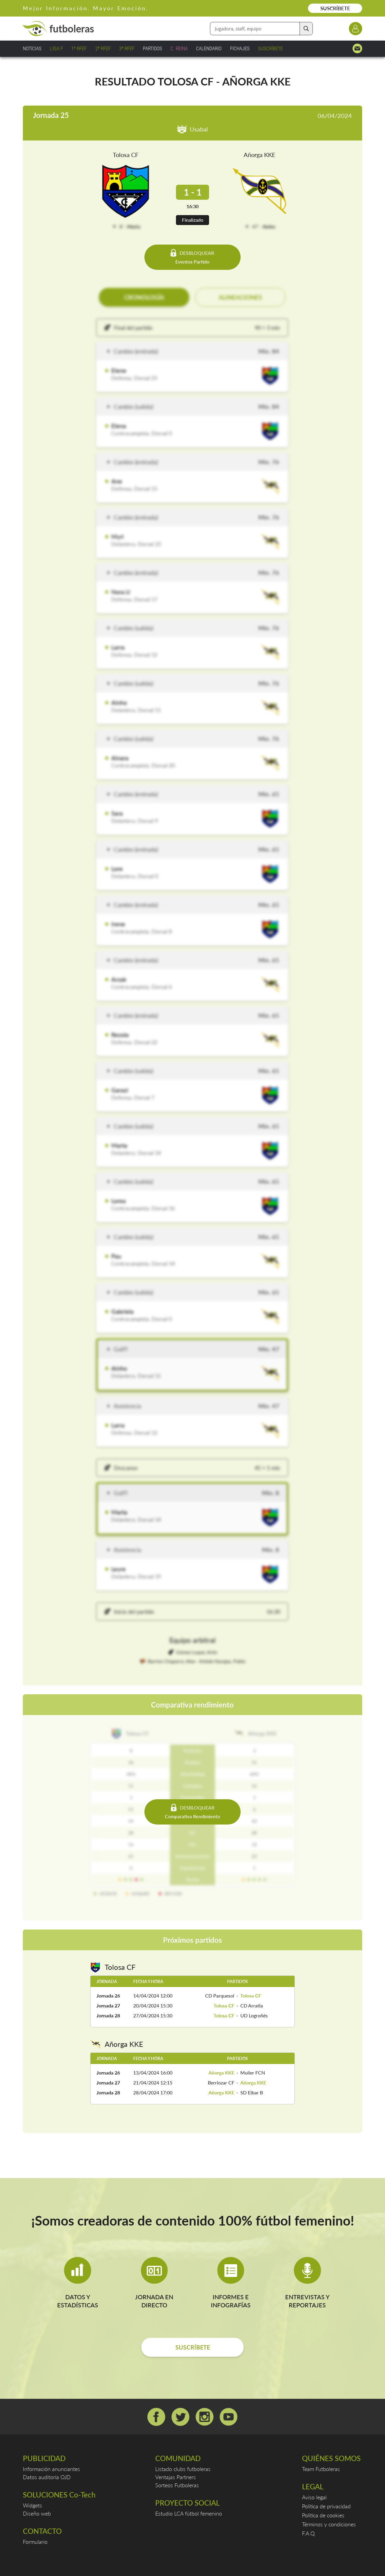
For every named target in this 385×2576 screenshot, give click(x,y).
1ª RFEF (79, 48)
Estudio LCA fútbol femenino (188, 2513)
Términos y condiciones (329, 2524)
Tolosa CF (125, 154)
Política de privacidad (326, 2506)
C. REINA (179, 48)
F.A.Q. (309, 2533)
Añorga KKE (260, 154)
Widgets (32, 2505)
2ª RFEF (103, 48)
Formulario (35, 2541)
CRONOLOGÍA (144, 297)
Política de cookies (323, 2515)
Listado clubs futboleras (183, 2469)
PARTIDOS (152, 48)
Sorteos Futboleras (177, 2485)
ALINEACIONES (240, 297)
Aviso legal (314, 2497)
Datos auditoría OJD (47, 2477)
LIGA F (56, 48)
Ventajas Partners (175, 2477)
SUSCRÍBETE (335, 8)
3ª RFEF (126, 48)
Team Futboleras (321, 2469)
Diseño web (37, 2513)
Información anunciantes (51, 2469)
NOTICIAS (32, 48)
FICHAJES (240, 48)
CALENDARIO (208, 48)
